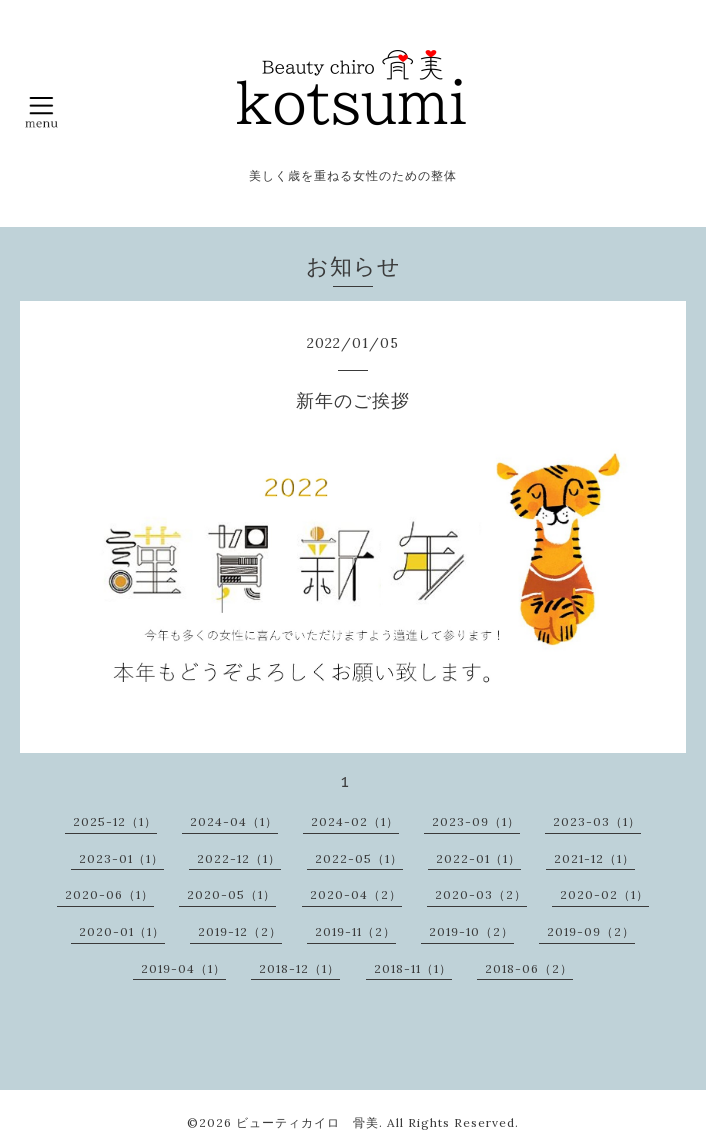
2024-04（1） (234, 821)
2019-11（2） (355, 931)
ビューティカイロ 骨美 (307, 1122)
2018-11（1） (413, 968)
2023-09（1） (476, 821)
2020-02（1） (604, 894)
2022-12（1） (239, 858)
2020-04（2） (356, 894)
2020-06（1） (109, 894)
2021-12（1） (594, 858)
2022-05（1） (359, 858)
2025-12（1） (115, 821)
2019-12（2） (240, 931)
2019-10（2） (471, 931)
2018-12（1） (299, 968)
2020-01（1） (122, 931)
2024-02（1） (355, 821)
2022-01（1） (478, 858)
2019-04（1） (183, 968)
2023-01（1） (121, 858)
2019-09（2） (591, 931)
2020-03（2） (481, 894)
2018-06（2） (529, 968)
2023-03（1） (597, 821)
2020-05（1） (231, 894)
